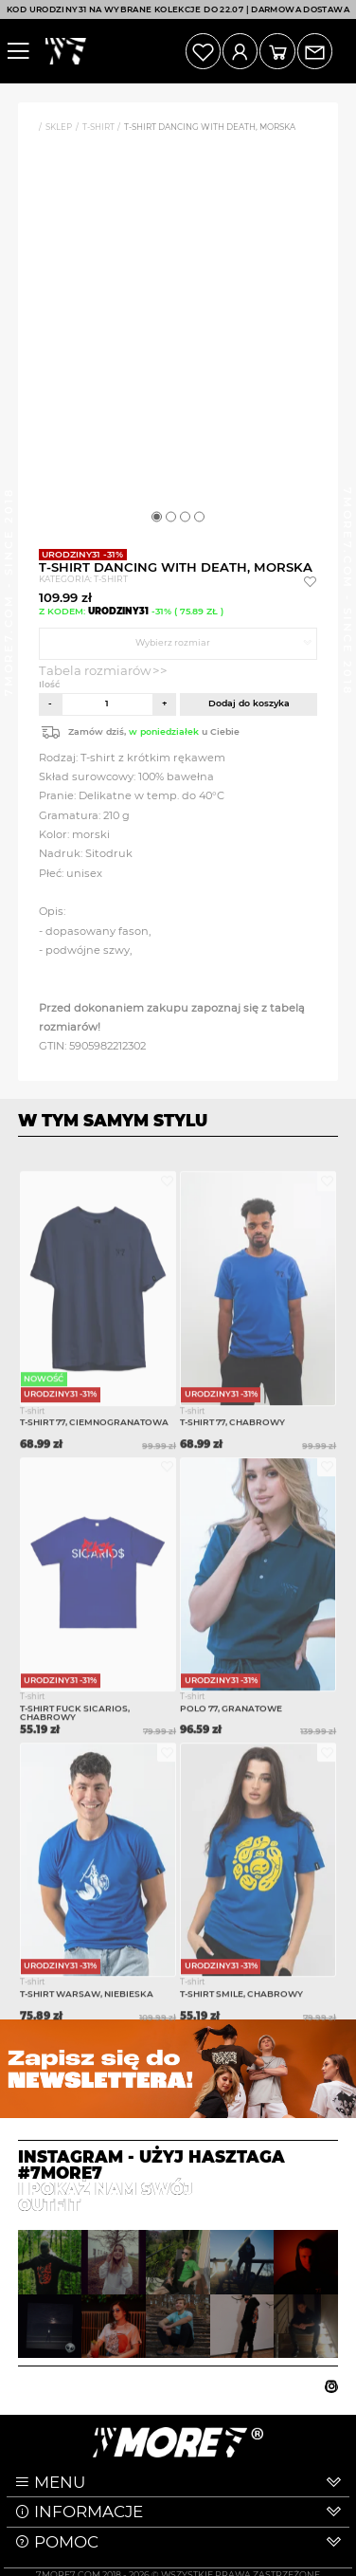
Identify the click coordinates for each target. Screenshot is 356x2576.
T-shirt (98, 127)
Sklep (58, 127)
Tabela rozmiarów (95, 670)
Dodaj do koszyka (249, 703)
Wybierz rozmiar (172, 642)
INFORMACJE (88, 2511)
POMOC (66, 2541)
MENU (59, 2482)
